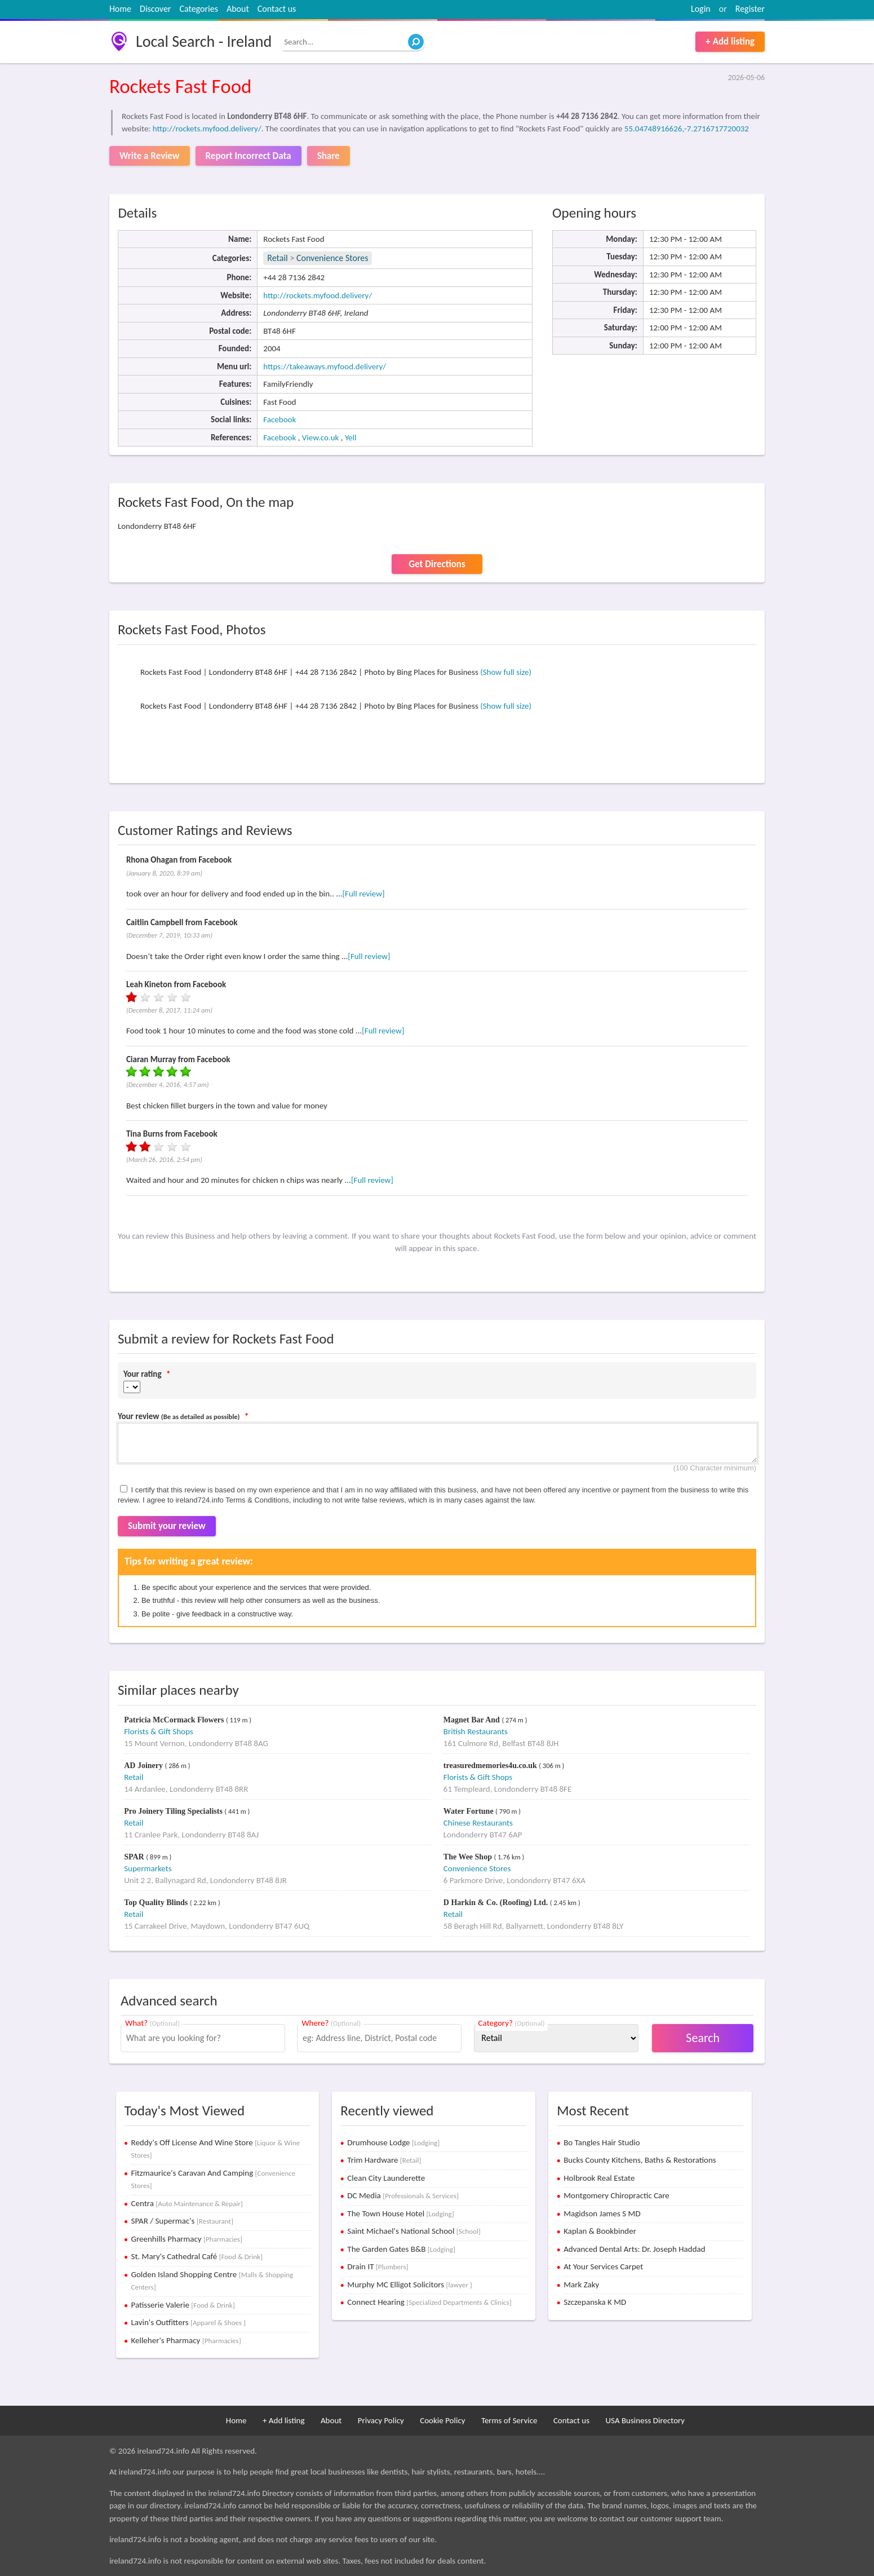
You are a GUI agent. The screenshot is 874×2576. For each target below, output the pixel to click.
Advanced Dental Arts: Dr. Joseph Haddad (634, 2249)
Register (750, 8)
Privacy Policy (381, 2420)
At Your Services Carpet (603, 2266)
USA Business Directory (645, 2420)
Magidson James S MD (602, 2213)
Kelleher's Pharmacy (186, 2340)
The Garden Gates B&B (401, 2249)
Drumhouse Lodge (393, 2142)
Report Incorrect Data (248, 156)
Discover (155, 8)
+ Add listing (730, 41)
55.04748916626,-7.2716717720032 (686, 128)
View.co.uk (320, 437)
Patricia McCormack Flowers (175, 1720)
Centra (187, 2203)
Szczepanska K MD (595, 2302)
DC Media (403, 2195)
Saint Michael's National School (413, 2231)
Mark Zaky (581, 2284)
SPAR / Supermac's (182, 2221)
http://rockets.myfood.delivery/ (207, 128)
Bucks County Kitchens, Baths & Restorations (640, 2160)
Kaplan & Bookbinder (600, 2231)
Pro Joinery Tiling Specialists (174, 1811)
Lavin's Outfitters (188, 2322)
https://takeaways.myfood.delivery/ (324, 366)
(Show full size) (505, 672)
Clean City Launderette (386, 2178)
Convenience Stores (332, 258)
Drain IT (377, 2266)
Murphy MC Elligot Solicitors (409, 2284)
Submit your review (167, 1526)
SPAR (135, 1857)
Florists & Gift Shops (158, 1731)
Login (701, 8)
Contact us (277, 8)
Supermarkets (147, 1868)
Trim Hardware (384, 2160)
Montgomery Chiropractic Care (616, 2195)
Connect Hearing (429, 2302)
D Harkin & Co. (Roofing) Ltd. (496, 1902)
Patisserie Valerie (183, 2305)
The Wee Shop (468, 1857)
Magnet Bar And (472, 1720)
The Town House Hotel (400, 2213)
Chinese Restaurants (478, 1823)
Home (120, 8)
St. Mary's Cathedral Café (197, 2256)
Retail (277, 258)
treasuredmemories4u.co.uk (491, 1765)
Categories (198, 8)
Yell (351, 437)
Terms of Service (509, 2420)
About (238, 8)
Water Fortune (469, 1811)
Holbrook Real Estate (599, 2178)
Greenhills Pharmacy (186, 2239)
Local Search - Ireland (204, 41)
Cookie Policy (442, 2420)
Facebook (279, 419)
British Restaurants (475, 1731)
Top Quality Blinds (157, 1902)
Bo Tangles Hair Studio (602, 2142)
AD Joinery (144, 1765)
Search (703, 2037)
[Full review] (364, 894)
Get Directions (437, 564)
